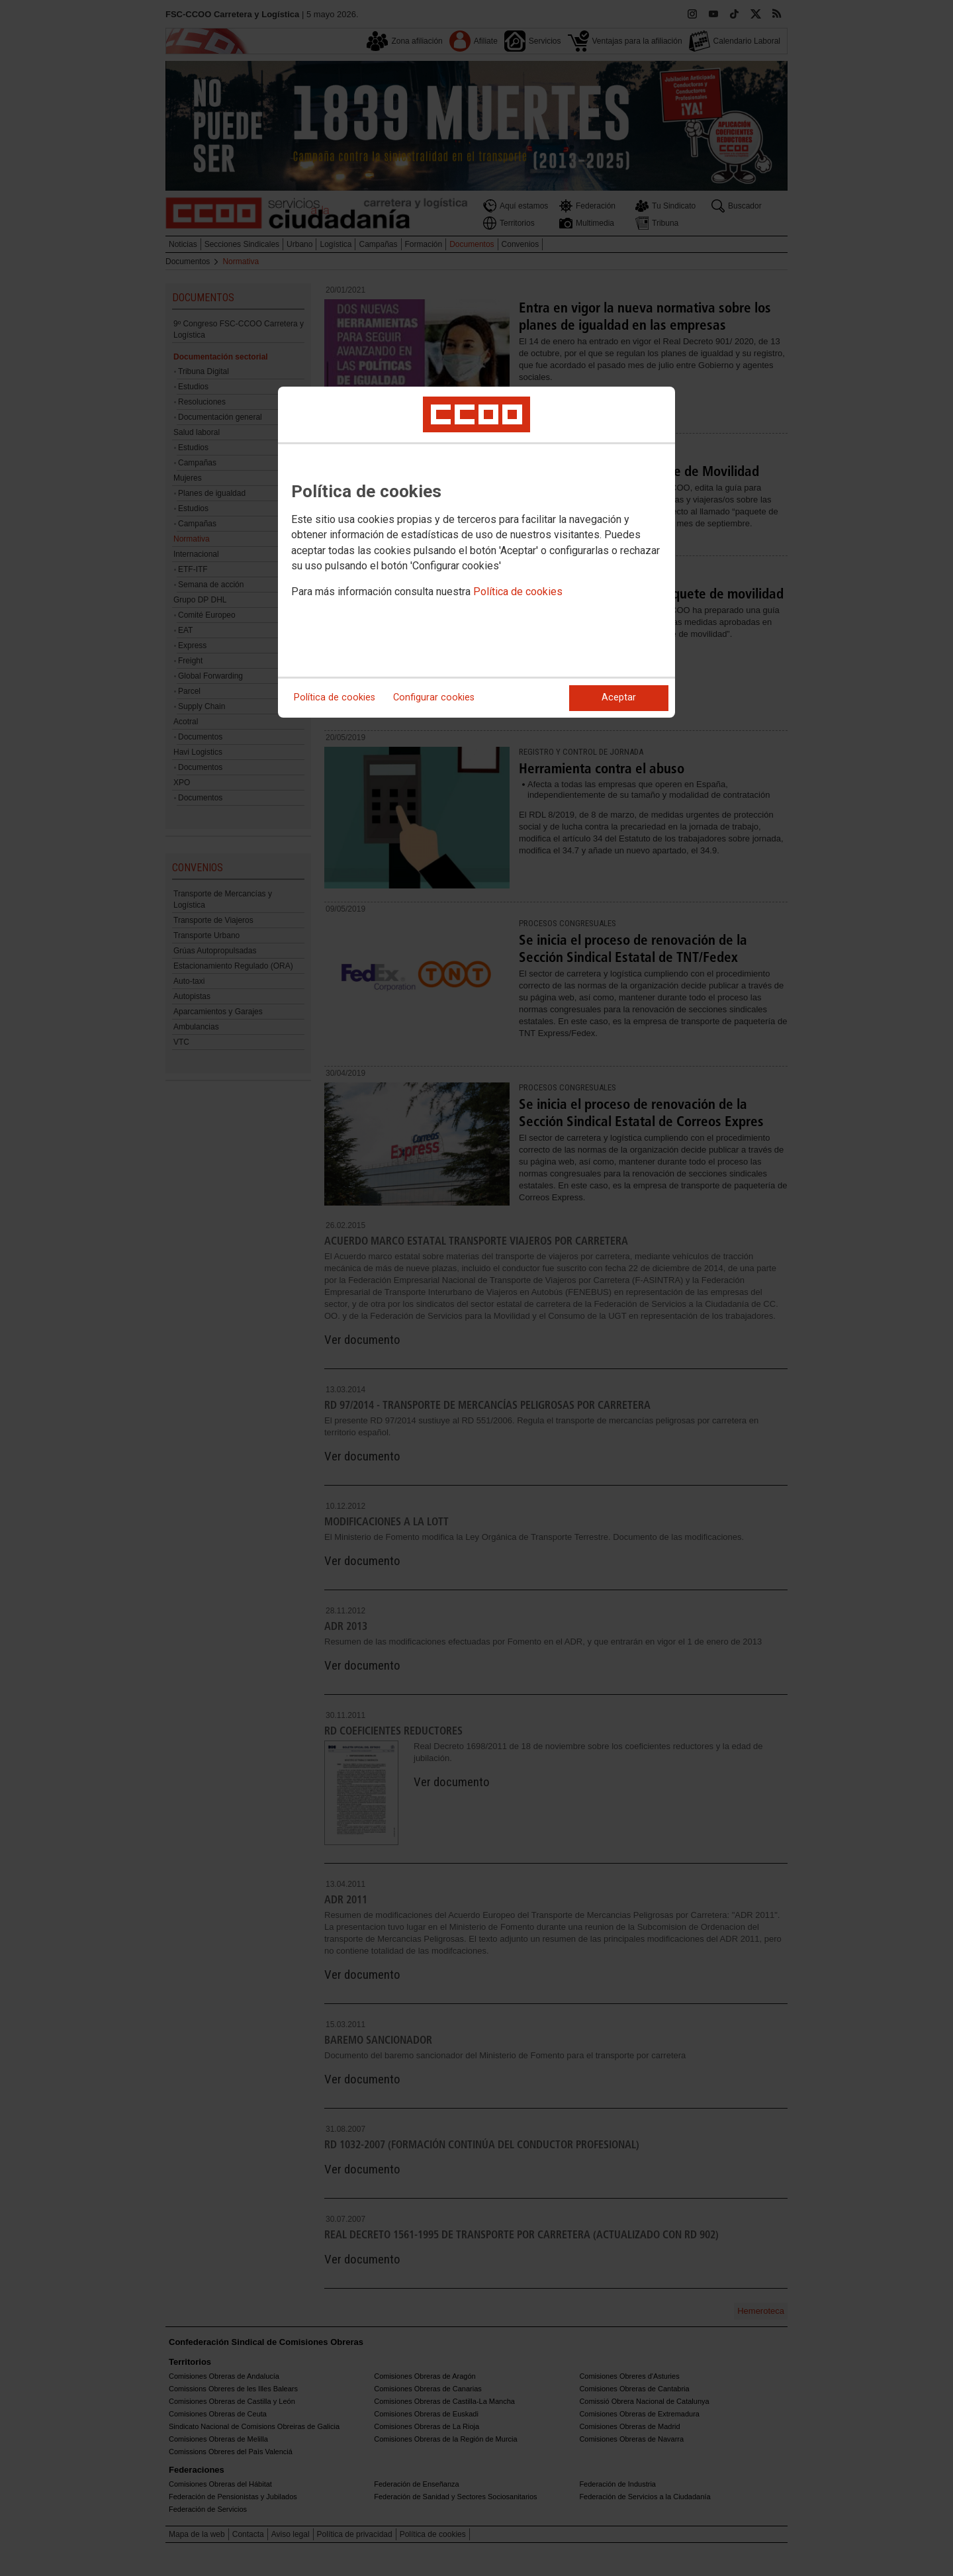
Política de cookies (518, 591)
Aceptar (619, 697)
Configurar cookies (434, 697)
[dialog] (476, 552)
